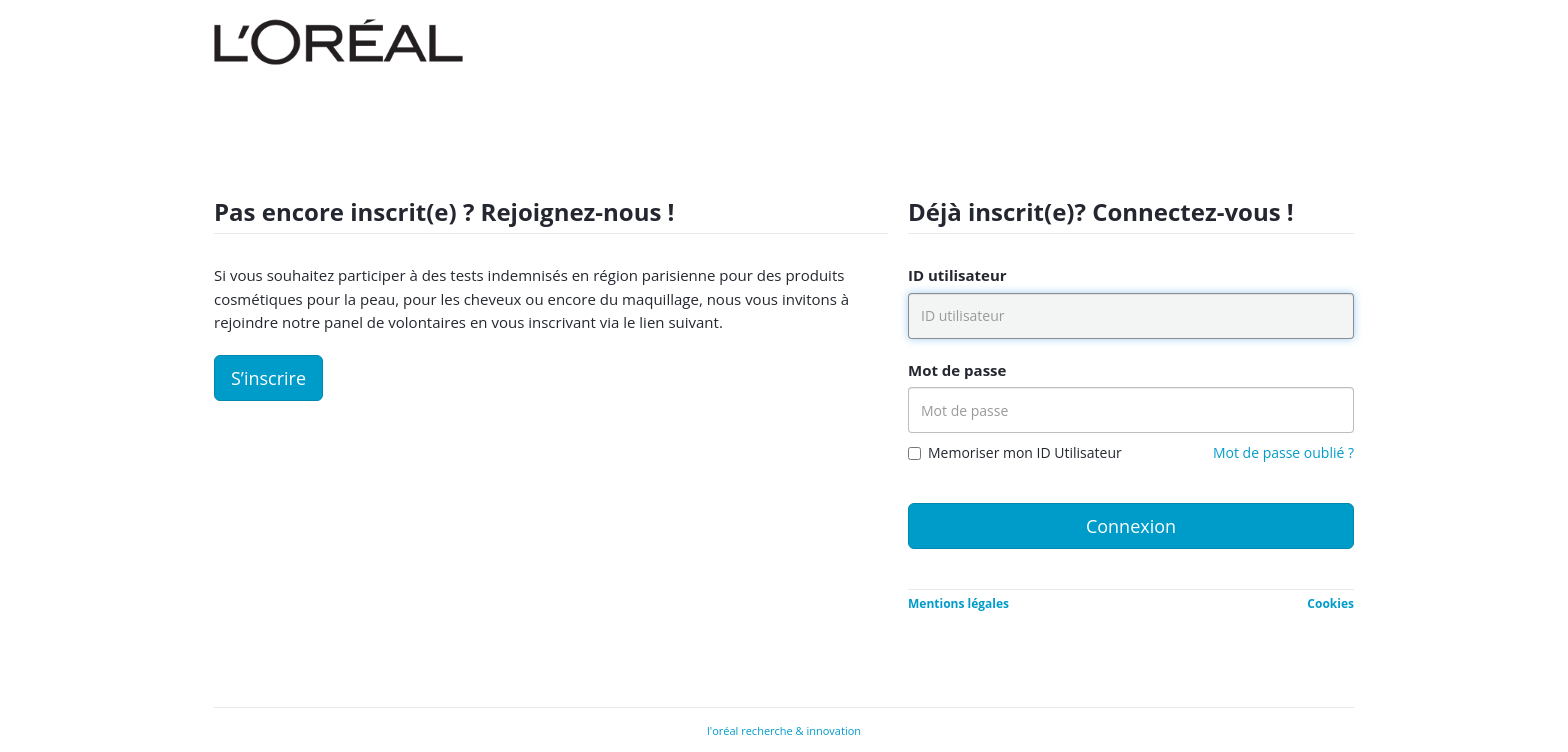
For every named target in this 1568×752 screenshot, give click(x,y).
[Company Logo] (338, 36)
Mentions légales (958, 603)
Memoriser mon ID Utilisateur (1025, 452)
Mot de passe (957, 370)
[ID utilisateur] (1131, 316)
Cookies (1330, 603)
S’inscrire (268, 378)
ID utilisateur (957, 275)
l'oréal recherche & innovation (784, 730)
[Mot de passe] (1131, 410)
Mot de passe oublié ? (1283, 452)
